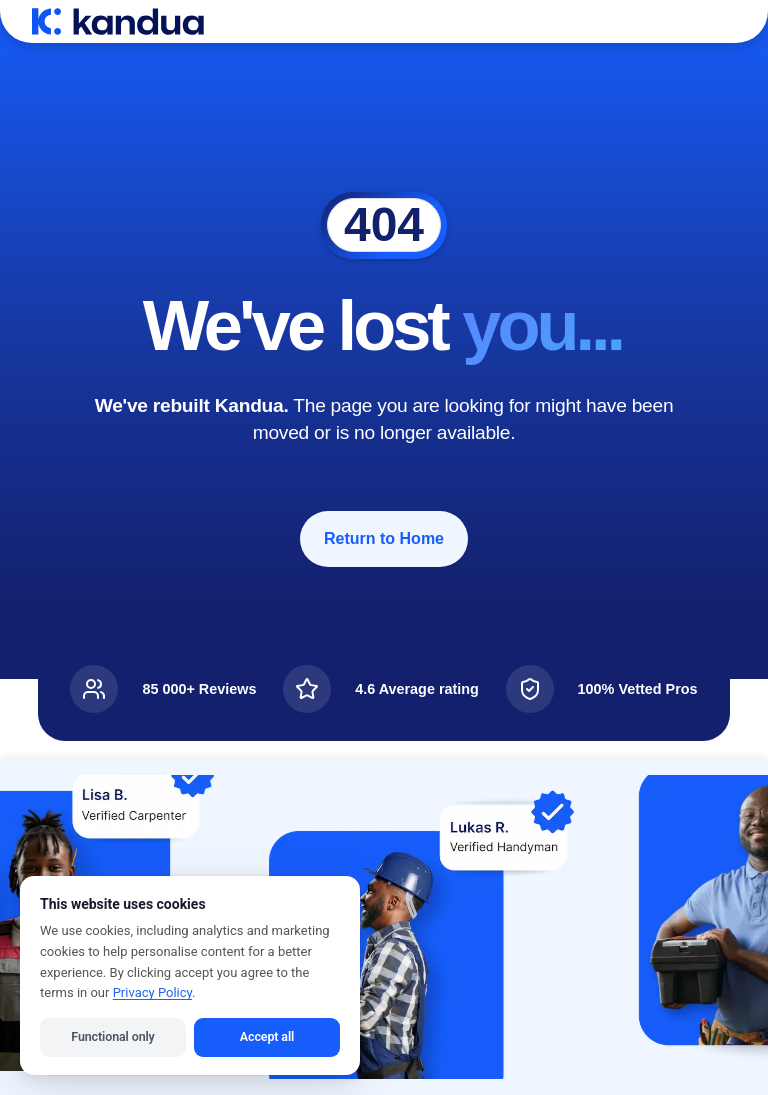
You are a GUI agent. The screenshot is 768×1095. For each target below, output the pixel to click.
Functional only (112, 1036)
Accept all (267, 1036)
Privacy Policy (152, 992)
